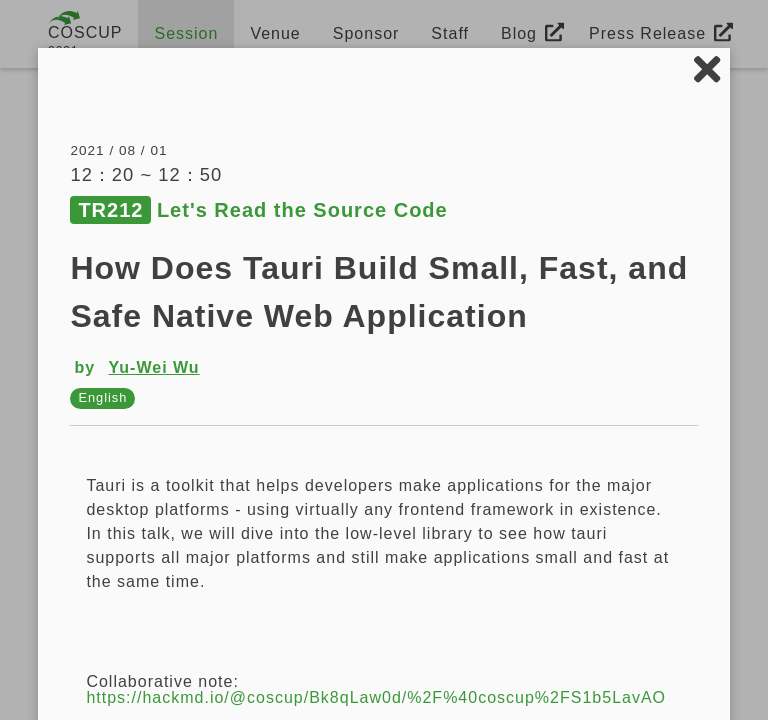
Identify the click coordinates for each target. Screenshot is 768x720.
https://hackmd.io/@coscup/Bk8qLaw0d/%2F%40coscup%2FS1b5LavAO (376, 697)
